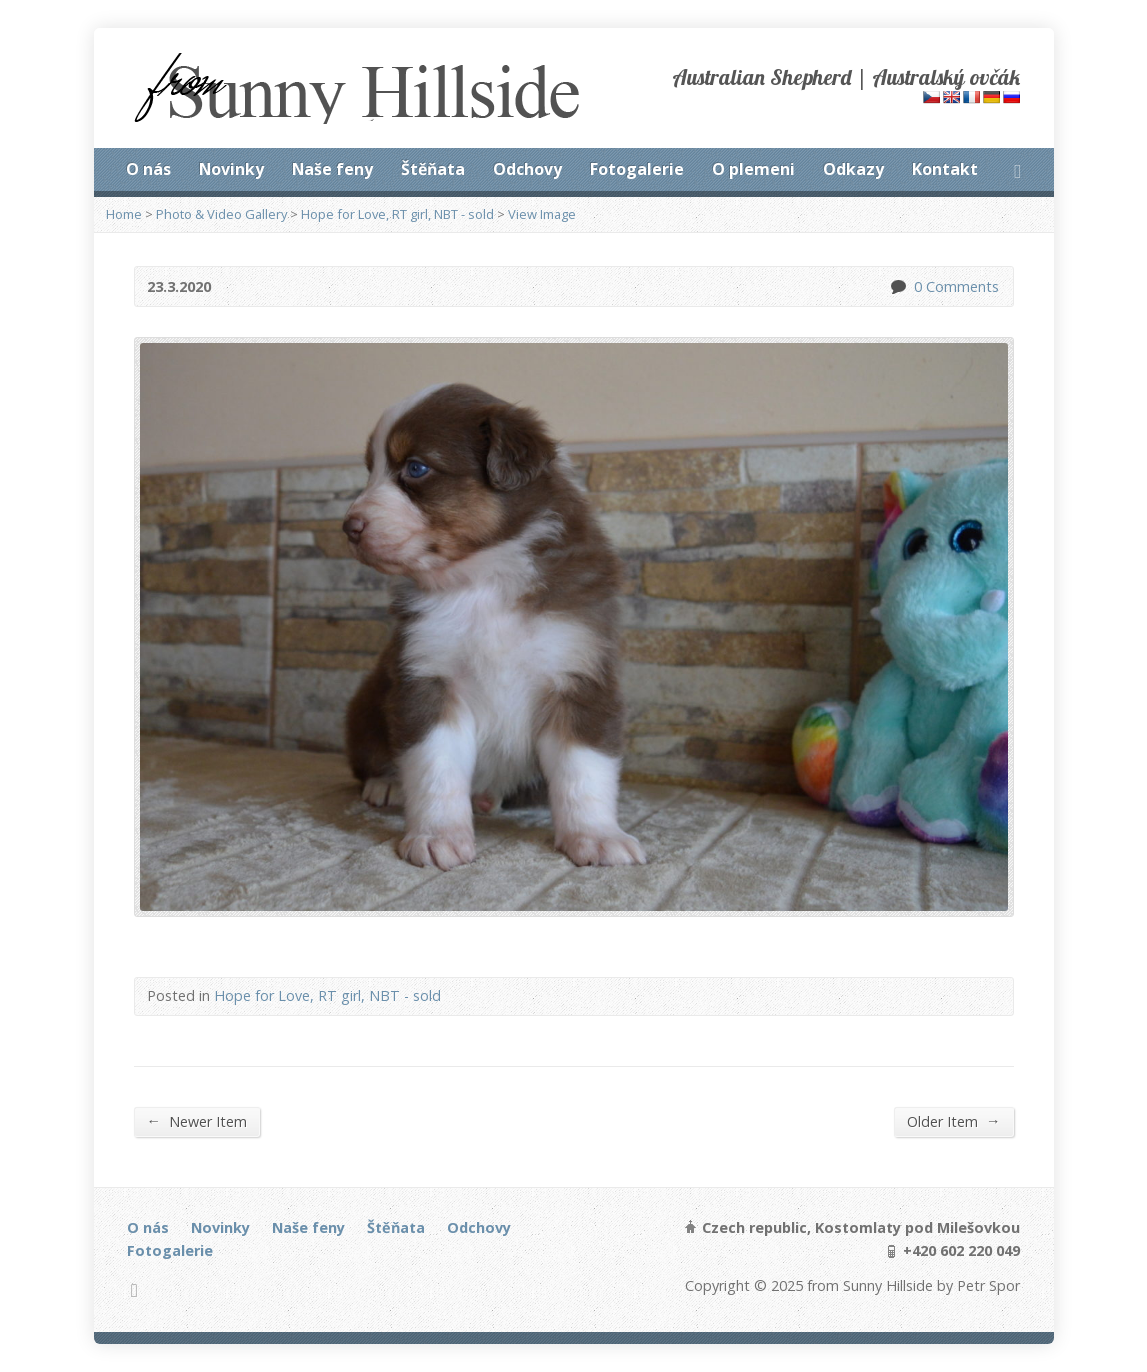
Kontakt (945, 169)
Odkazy (853, 169)
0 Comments (897, 286)
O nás (148, 169)
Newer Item (197, 1121)
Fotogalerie (637, 169)
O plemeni (753, 169)
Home (124, 214)
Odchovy (527, 169)
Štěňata (433, 169)
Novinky (231, 169)
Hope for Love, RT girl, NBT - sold (397, 214)
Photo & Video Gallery (221, 214)
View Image (542, 214)
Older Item (953, 1121)
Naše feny (332, 169)
